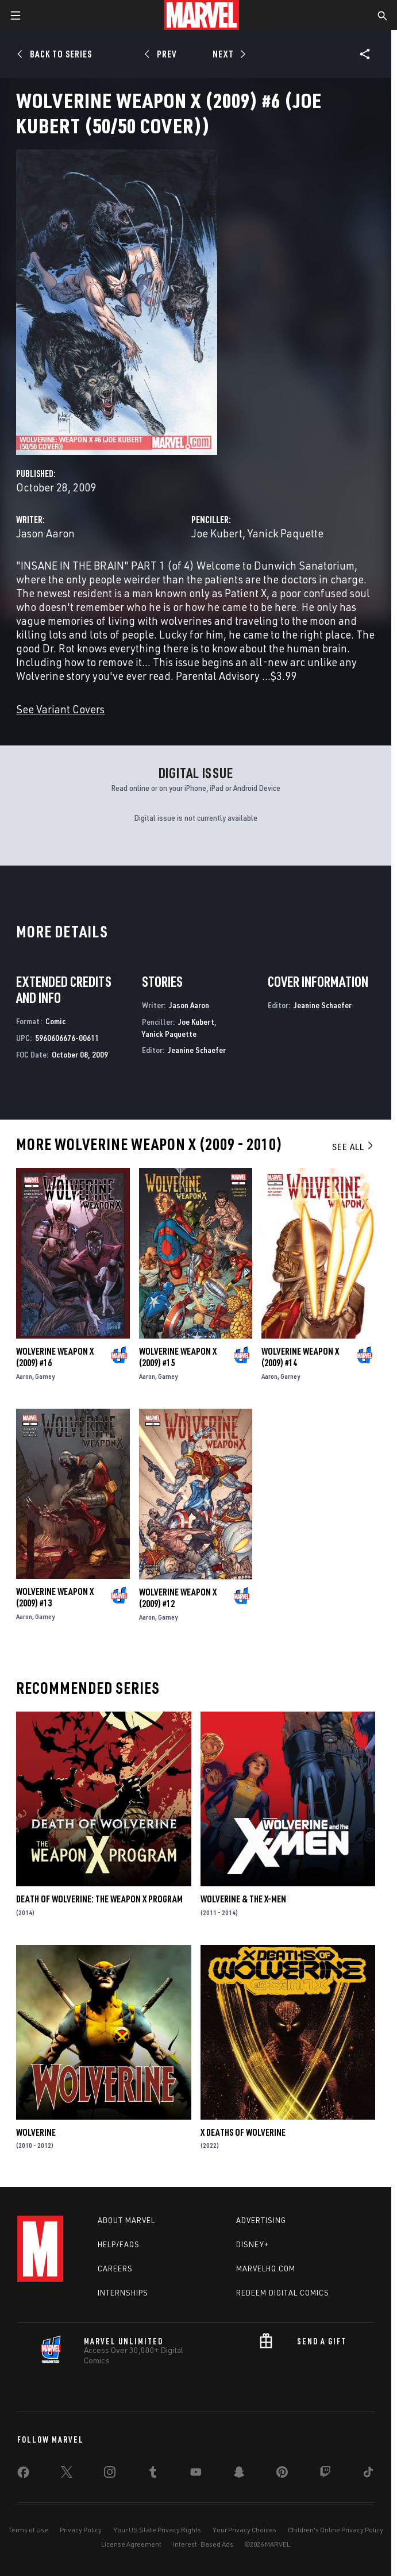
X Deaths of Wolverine (243, 2132)
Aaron (24, 1376)
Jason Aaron (45, 533)
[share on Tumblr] (153, 2474)
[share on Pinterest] (282, 2474)
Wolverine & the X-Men (243, 1899)
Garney (45, 1376)
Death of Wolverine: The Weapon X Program (99, 1899)
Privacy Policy (81, 2529)
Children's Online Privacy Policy (335, 2529)
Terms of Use (28, 2529)
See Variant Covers (60, 709)
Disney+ (252, 2244)
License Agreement (131, 2544)
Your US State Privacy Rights (157, 2529)
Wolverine (36, 2132)
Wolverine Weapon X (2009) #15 (178, 1356)
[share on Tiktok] (368, 2474)
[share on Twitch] (325, 2474)
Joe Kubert (216, 533)
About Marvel (126, 2220)
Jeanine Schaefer (197, 1050)
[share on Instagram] (109, 2474)
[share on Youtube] (196, 2474)
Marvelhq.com (265, 2268)
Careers (115, 2268)
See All (353, 1146)
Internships (123, 2292)
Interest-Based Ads (203, 2544)
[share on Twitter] (66, 2474)
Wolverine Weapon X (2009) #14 (300, 1356)
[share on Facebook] (23, 2475)
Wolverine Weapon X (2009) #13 (55, 1597)
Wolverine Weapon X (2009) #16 (55, 1356)
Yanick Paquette (285, 533)
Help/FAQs (119, 2244)
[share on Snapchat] (239, 2474)
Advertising (261, 2220)
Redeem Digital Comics (282, 2292)
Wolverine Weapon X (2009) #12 (178, 1597)
